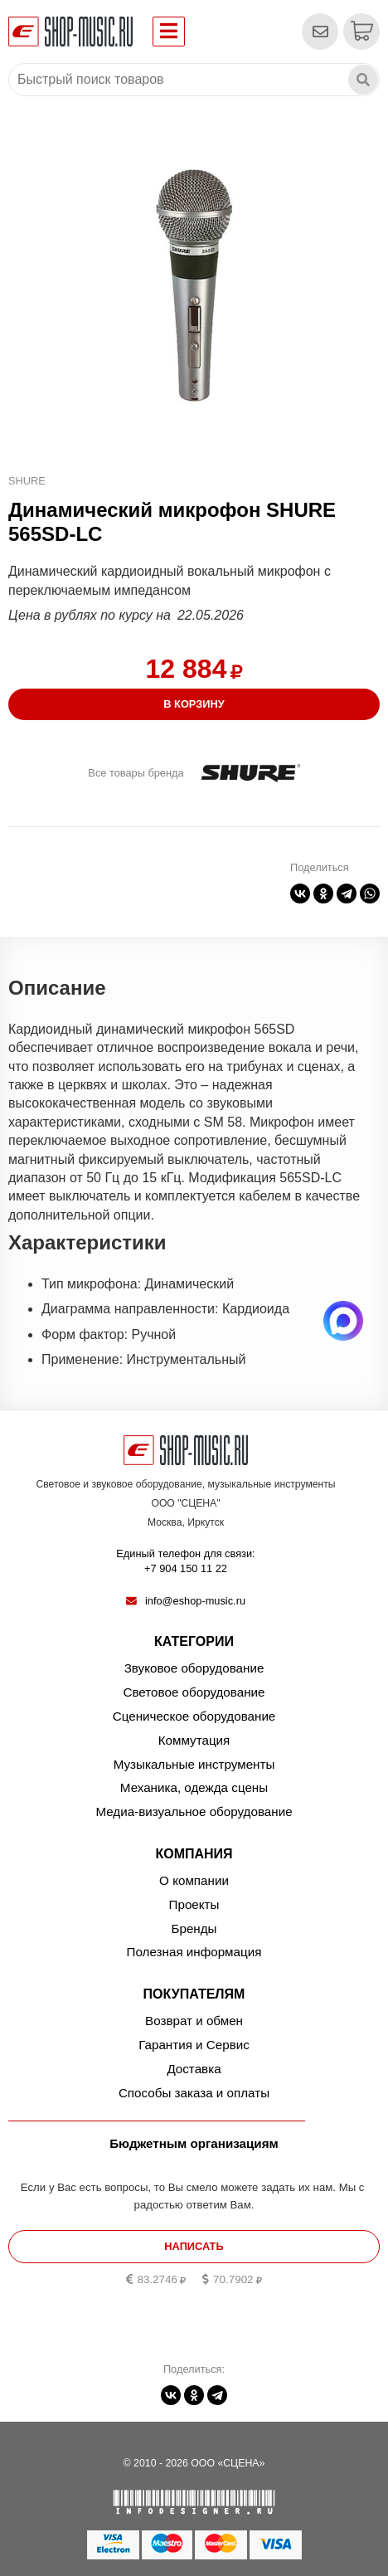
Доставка (194, 2069)
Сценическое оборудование (194, 1716)
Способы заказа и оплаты (194, 2093)
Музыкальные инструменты (194, 1764)
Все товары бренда (135, 773)
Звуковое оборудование (194, 1668)
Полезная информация (194, 1952)
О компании (194, 1880)
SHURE (27, 481)
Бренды (193, 1928)
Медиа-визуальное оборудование (193, 1811)
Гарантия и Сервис (194, 2045)
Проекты (194, 1904)
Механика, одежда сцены (194, 1787)
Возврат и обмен (194, 2021)
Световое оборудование (194, 1692)
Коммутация (194, 1740)
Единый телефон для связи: (185, 1562)
